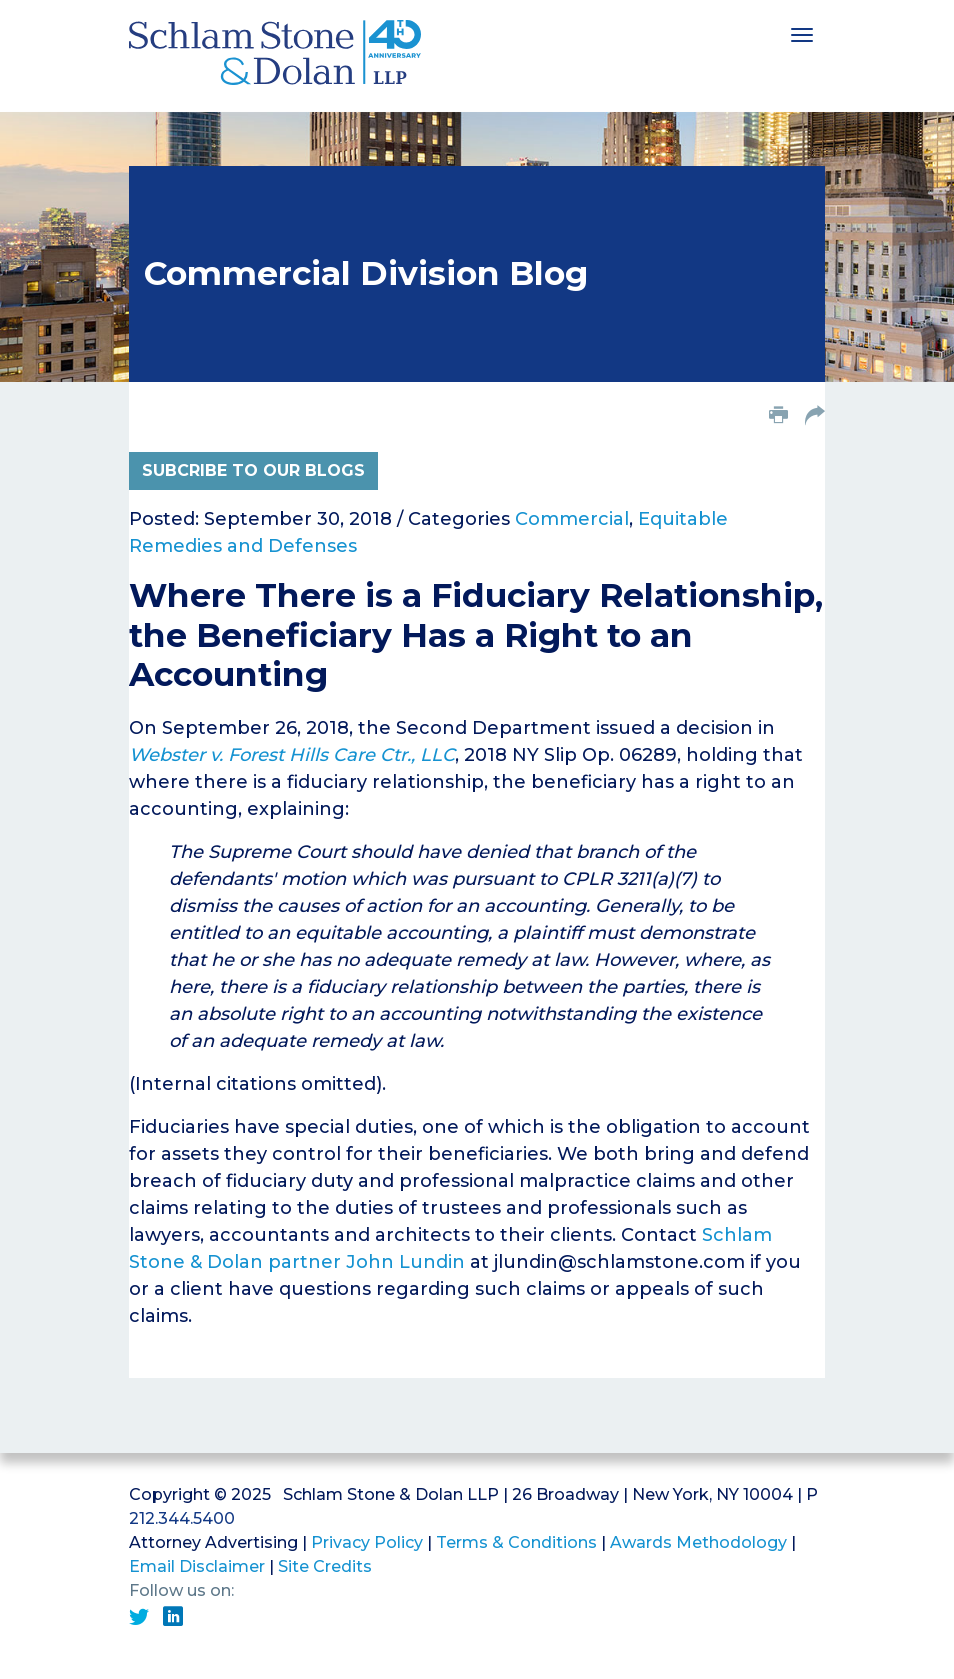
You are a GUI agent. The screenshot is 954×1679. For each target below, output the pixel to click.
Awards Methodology (698, 1542)
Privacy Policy (367, 1542)
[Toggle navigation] (802, 33)
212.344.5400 (182, 1518)
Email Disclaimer (197, 1566)
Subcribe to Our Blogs (253, 470)
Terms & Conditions (516, 1542)
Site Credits (325, 1566)
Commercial (572, 519)
